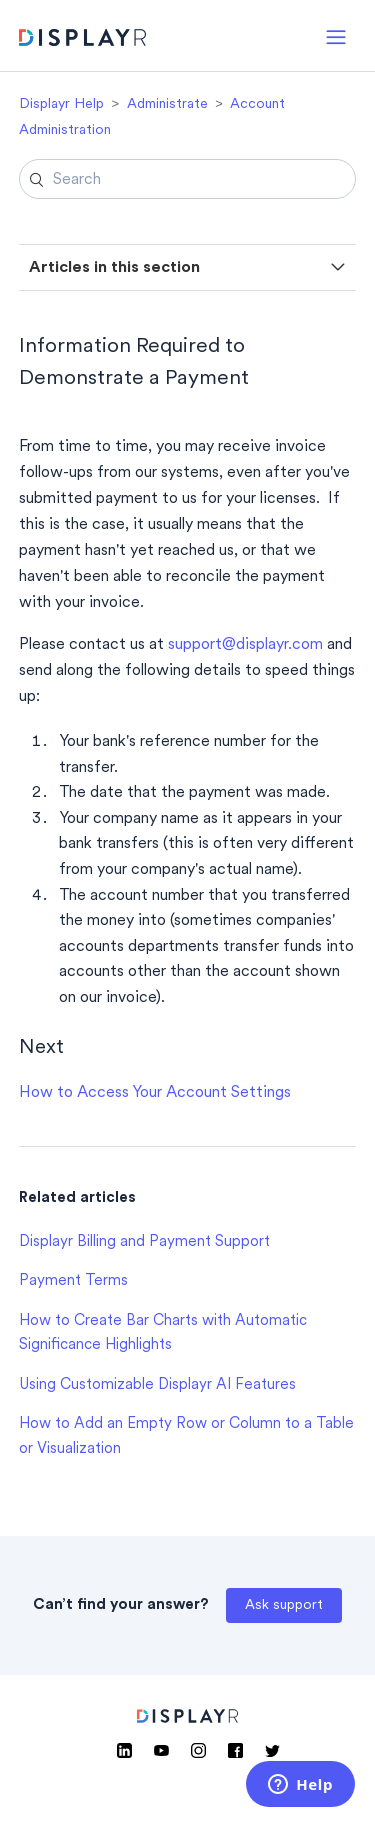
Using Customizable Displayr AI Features (157, 1385)
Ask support (284, 1605)
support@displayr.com (245, 645)
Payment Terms (73, 1281)
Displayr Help (61, 104)
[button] (336, 35)
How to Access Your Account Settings (155, 1093)
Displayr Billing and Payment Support (144, 1242)
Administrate (167, 104)
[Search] (188, 179)
